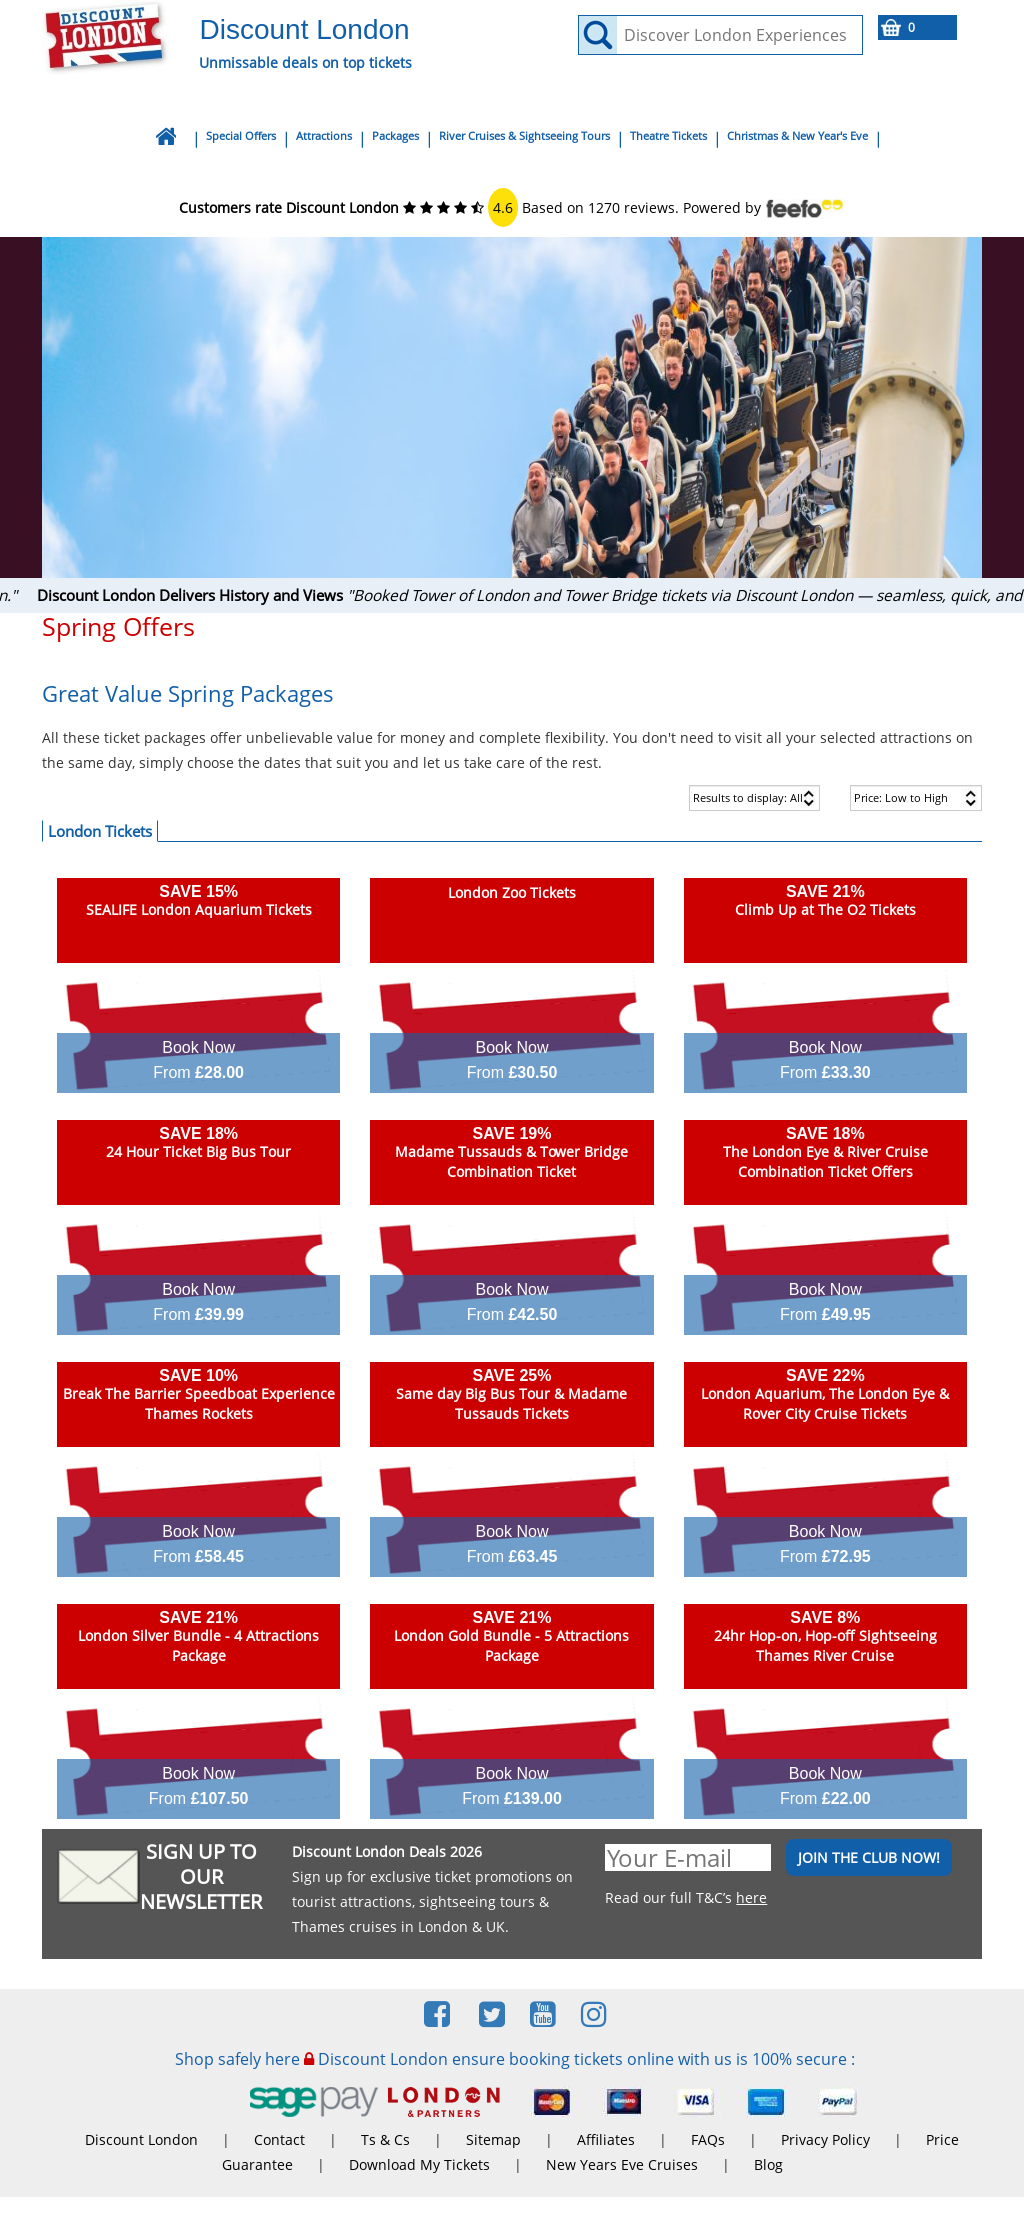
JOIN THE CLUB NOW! (869, 1857)
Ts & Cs (385, 2139)
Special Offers (241, 135)
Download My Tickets (419, 2164)
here (751, 1897)
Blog (768, 2164)
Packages (395, 135)
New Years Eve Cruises (622, 2164)
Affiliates (606, 2139)
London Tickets (100, 831)
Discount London (141, 2139)
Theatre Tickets (668, 135)
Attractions (324, 135)
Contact (279, 2139)
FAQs (708, 2139)
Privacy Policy (825, 2139)
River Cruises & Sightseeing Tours (524, 135)
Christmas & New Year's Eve (797, 135)
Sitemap (493, 2139)
